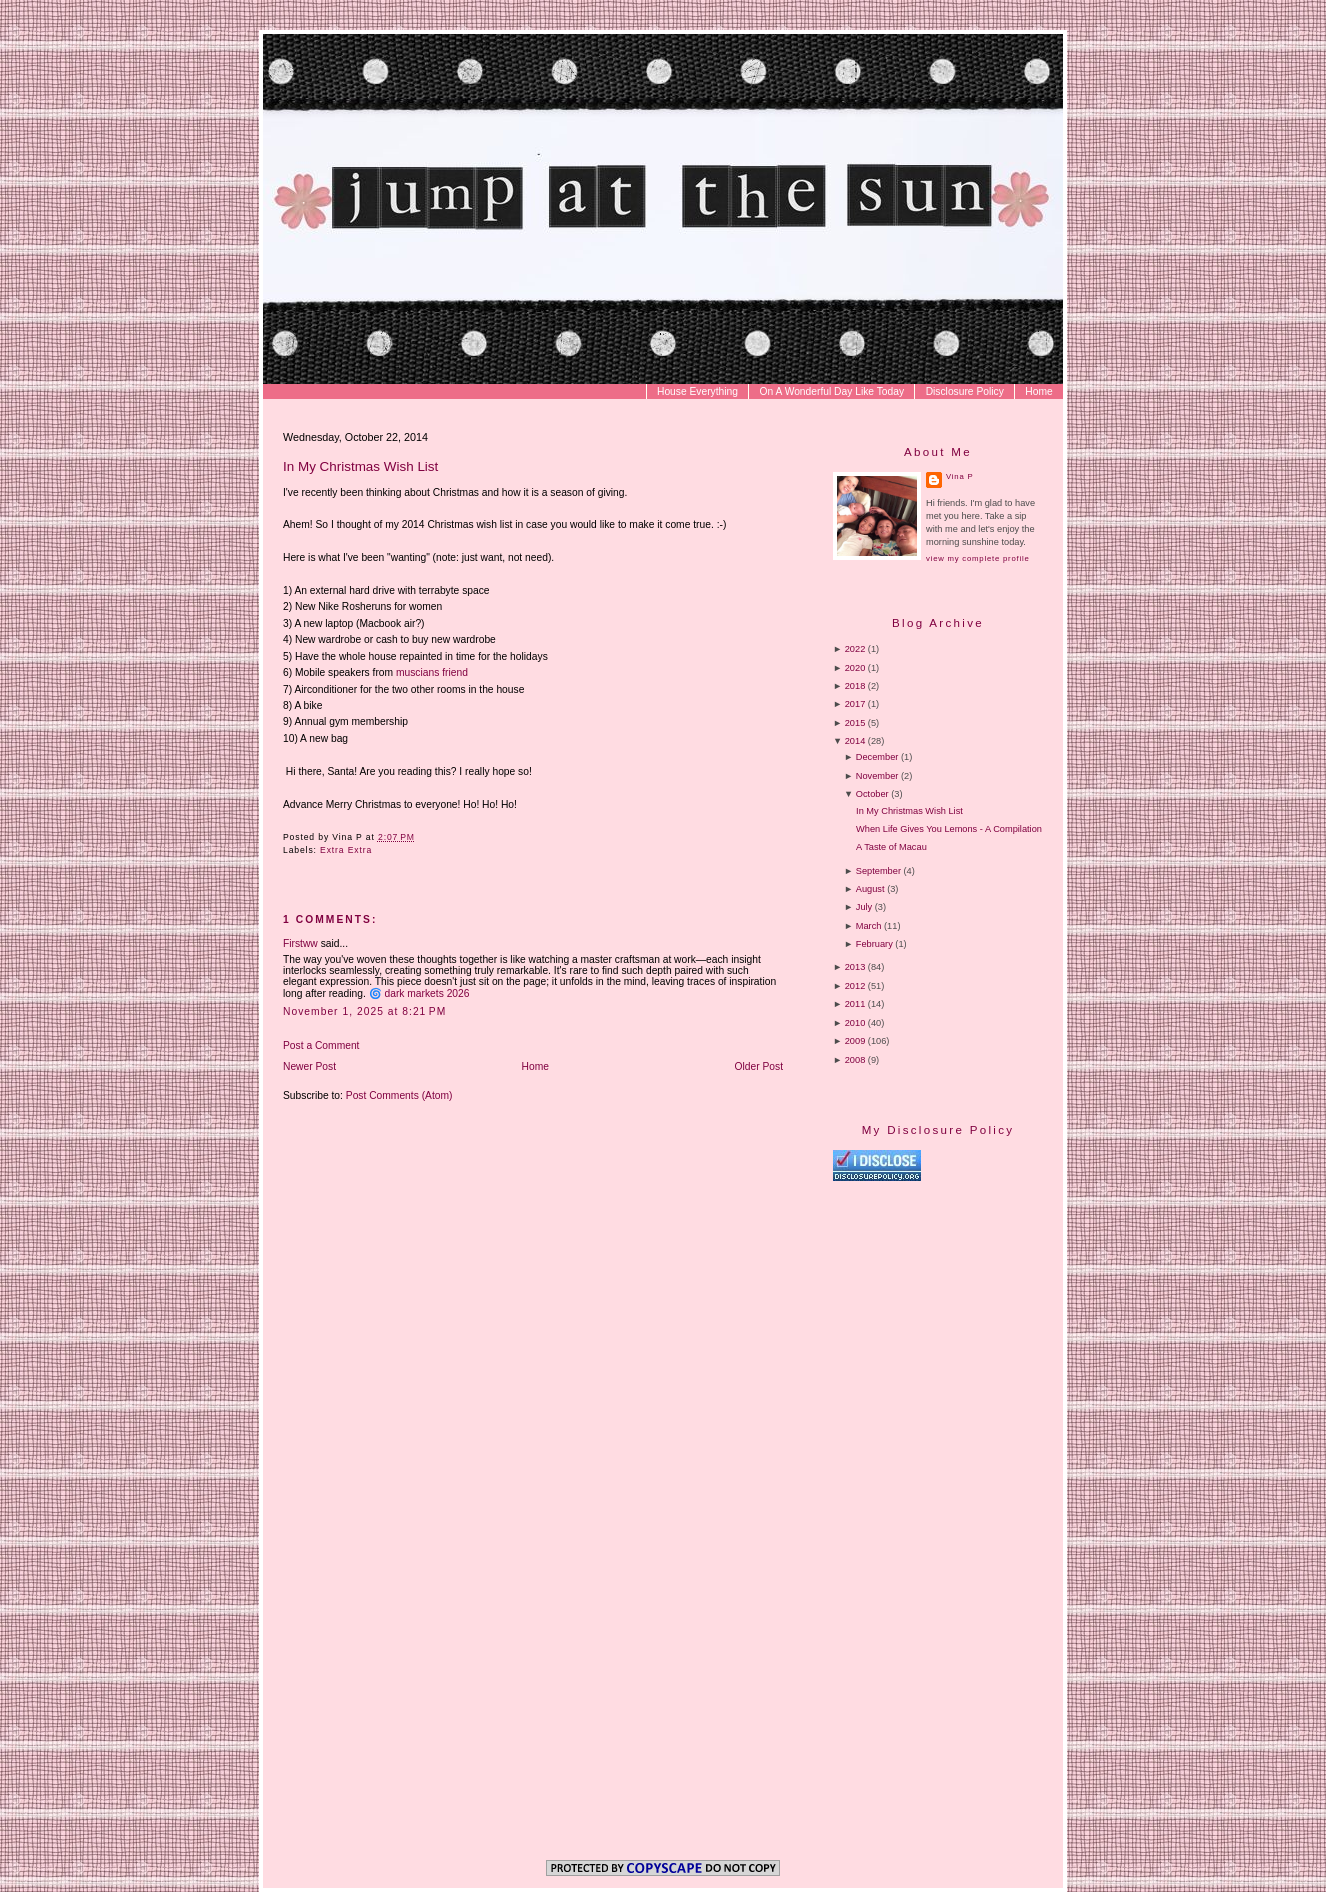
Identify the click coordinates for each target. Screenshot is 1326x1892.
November (877, 776)
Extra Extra (346, 850)
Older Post (759, 1066)
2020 (855, 668)
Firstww (300, 943)
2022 (855, 649)
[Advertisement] (1001, 1353)
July (864, 907)
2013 (855, 967)
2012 (855, 986)
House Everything (697, 391)
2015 (855, 723)
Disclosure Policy (965, 391)
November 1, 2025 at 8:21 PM (364, 1011)
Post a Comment (321, 1045)
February (874, 944)
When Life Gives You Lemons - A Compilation (949, 829)
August (870, 889)
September (878, 871)
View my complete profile (977, 558)
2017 (855, 704)
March (869, 926)
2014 (855, 741)
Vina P (959, 476)
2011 (855, 1004)
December (877, 757)
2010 (855, 1023)
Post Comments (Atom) (399, 1095)
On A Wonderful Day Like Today (832, 391)
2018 (855, 686)
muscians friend (432, 672)
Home (1038, 391)
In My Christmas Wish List (360, 466)
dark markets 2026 (426, 993)
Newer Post (309, 1066)
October (872, 794)
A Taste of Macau (891, 847)
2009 (855, 1041)
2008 (855, 1060)
